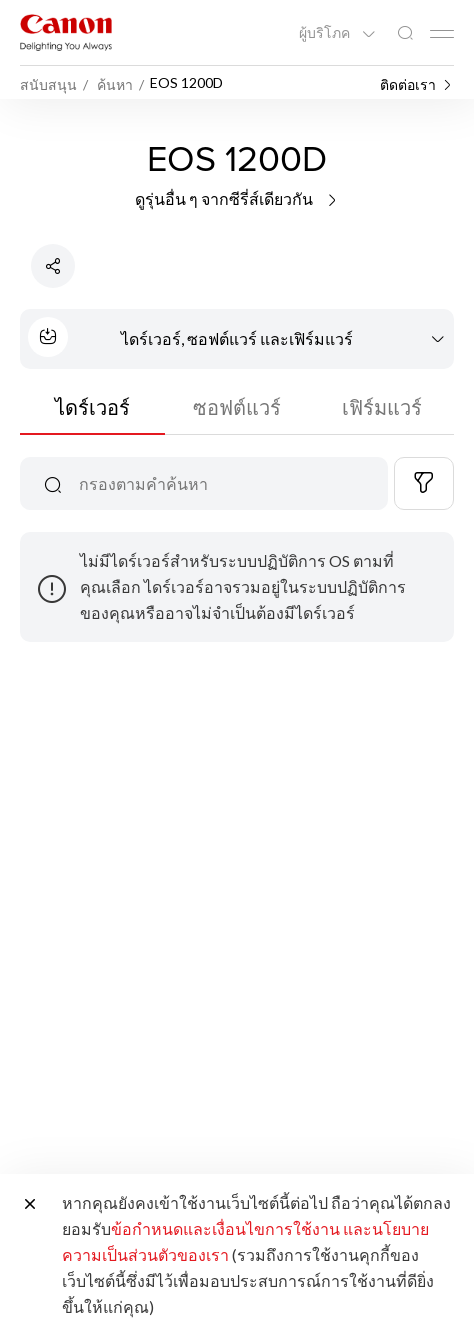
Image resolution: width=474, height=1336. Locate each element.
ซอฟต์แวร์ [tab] (237, 407)
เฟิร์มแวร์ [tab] (382, 407)
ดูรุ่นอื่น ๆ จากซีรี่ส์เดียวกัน (237, 198)
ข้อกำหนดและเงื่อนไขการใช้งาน (225, 1228)
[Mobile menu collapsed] (442, 34)
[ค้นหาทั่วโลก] (405, 33)
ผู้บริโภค (326, 33)
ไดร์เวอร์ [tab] (92, 407)
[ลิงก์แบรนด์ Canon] (66, 32)
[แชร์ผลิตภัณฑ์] (53, 266)
